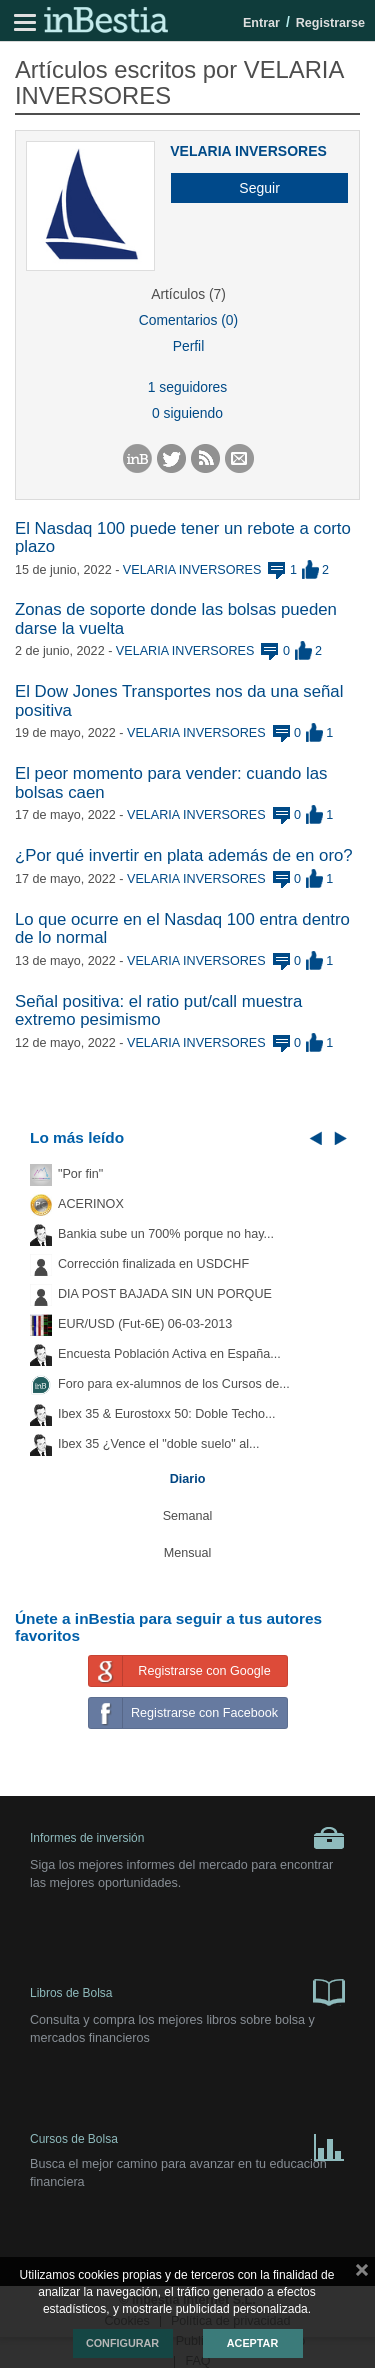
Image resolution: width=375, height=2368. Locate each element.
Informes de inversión (187, 1838)
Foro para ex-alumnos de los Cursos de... (174, 1384)
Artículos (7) (188, 294)
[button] (252, 188)
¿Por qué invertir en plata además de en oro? (184, 855)
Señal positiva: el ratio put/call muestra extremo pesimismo (158, 1010)
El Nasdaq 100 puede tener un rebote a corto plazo (183, 537)
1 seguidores (187, 387)
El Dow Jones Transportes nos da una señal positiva (179, 700)
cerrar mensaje (362, 2274)
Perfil (189, 346)
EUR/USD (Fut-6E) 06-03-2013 (145, 1324)
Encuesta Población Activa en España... (169, 1354)
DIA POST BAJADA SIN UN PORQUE (165, 1294)
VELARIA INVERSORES (248, 151)
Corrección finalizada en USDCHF (153, 1264)
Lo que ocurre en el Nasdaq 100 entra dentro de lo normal (182, 928)
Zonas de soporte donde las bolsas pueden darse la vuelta (176, 618)
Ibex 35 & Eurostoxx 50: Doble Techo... (167, 1414)
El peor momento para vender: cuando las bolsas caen (171, 782)
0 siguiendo (187, 413)
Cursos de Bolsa (187, 2143)
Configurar (122, 2343)
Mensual (188, 1553)
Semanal (188, 1516)
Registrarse (330, 23)
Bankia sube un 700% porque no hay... (166, 1234)
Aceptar (252, 2343)
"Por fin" (80, 1174)
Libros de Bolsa (187, 1991)
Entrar (261, 23)
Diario (188, 1479)
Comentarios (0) (188, 320)
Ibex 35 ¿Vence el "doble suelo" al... (158, 1444)
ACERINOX (91, 1204)
